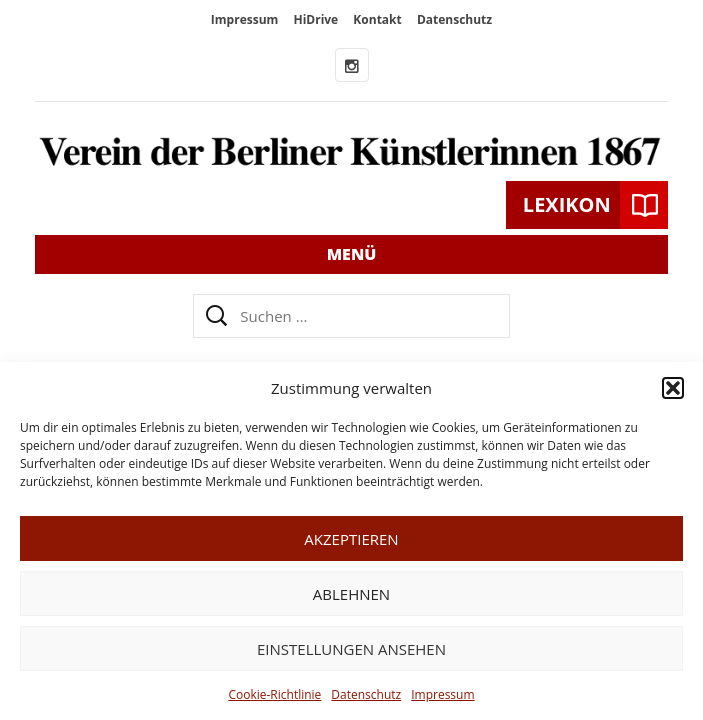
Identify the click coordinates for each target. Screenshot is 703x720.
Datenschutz (366, 694)
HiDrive (315, 19)
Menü (352, 254)
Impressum (442, 694)
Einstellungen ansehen (351, 649)
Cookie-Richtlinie (274, 694)
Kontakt (377, 19)
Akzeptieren (351, 539)
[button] (673, 388)
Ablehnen (351, 594)
